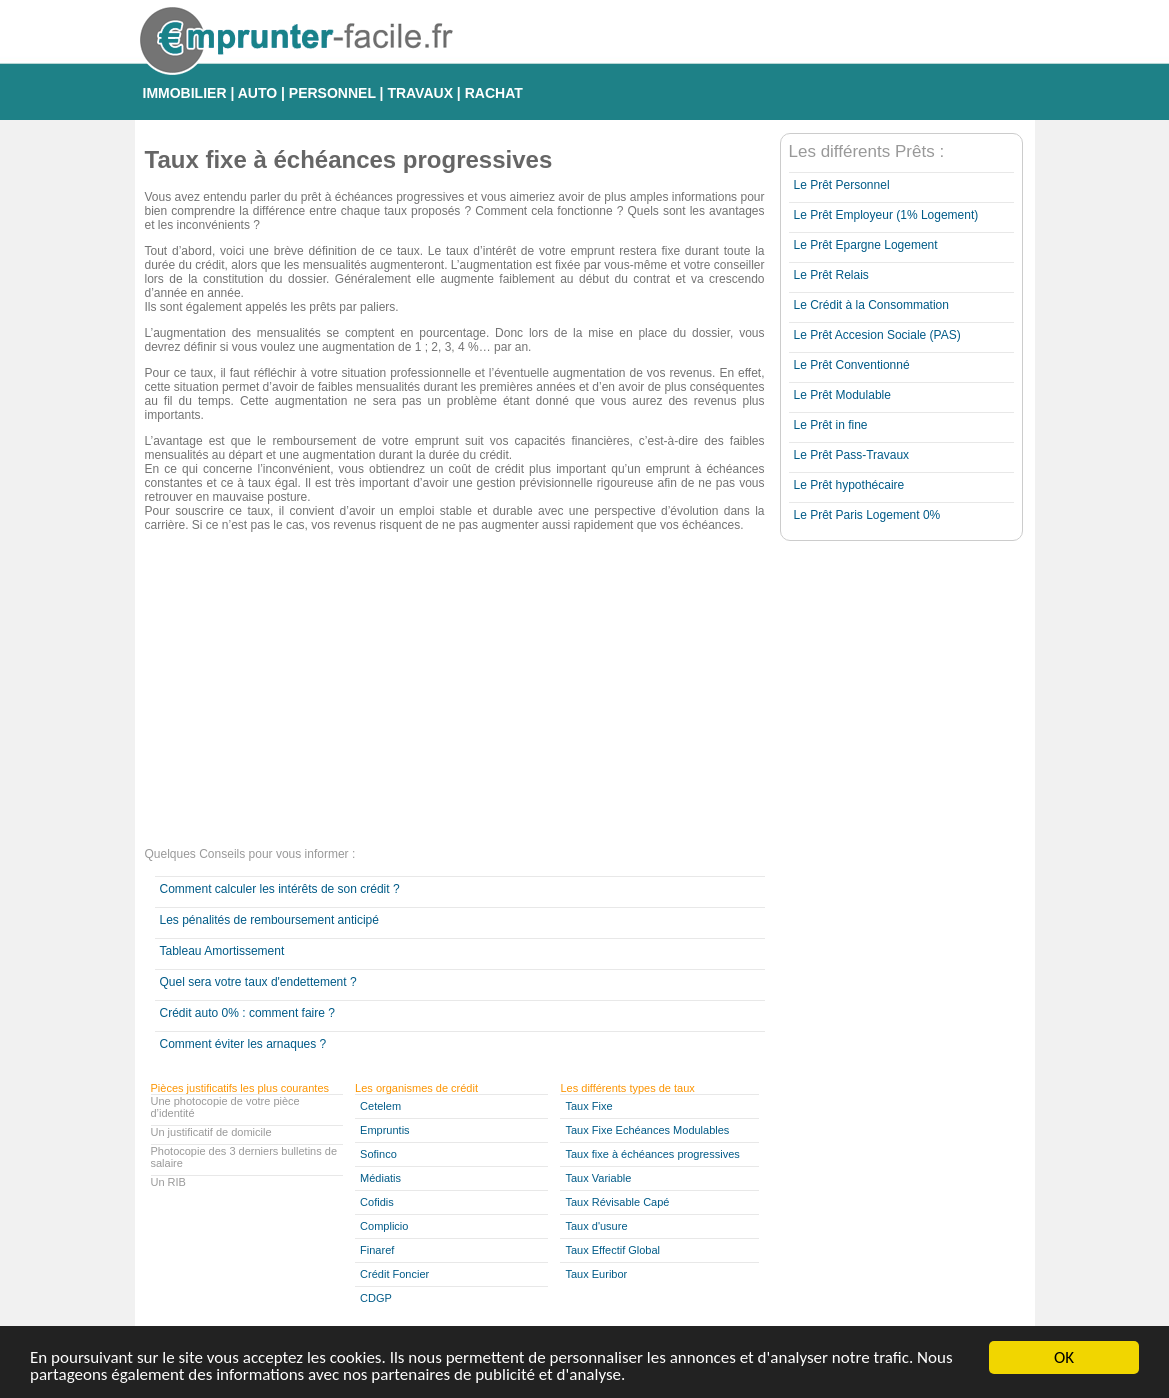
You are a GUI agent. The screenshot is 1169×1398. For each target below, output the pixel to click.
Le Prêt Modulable (842, 395)
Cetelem (380, 1106)
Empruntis (385, 1130)
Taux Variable (598, 1178)
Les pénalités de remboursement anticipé (269, 920)
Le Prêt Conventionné (852, 365)
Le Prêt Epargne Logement (866, 245)
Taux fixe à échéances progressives (652, 1154)
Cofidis (377, 1202)
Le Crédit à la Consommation (871, 305)
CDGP (376, 1298)
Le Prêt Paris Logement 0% (867, 515)
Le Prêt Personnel (842, 185)
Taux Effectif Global (612, 1250)
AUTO (257, 93)
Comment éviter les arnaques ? (243, 1044)
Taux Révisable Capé (617, 1202)
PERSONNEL (332, 93)
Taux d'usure (596, 1226)
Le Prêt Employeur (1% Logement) (886, 215)
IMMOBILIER (185, 93)
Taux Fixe (588, 1106)
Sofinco (378, 1154)
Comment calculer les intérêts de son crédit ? (280, 889)
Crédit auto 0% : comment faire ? (247, 1013)
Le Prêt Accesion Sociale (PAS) (877, 335)
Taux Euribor (596, 1274)
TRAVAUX (420, 93)
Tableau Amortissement (222, 951)
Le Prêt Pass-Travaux (852, 455)
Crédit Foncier (394, 1274)
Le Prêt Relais (831, 275)
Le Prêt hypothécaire (849, 485)
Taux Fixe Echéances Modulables (647, 1130)
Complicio (384, 1226)
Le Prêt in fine (831, 425)
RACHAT (494, 93)
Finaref (377, 1250)
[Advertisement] (455, 692)
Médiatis (380, 1178)
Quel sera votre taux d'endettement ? (258, 982)
